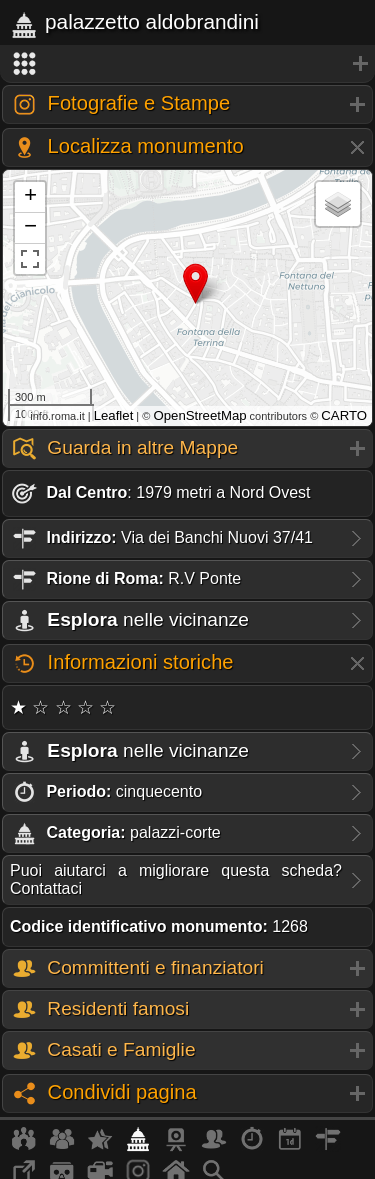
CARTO (344, 415)
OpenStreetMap (199, 415)
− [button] (30, 228)
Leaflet (114, 415)
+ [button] (30, 197)
